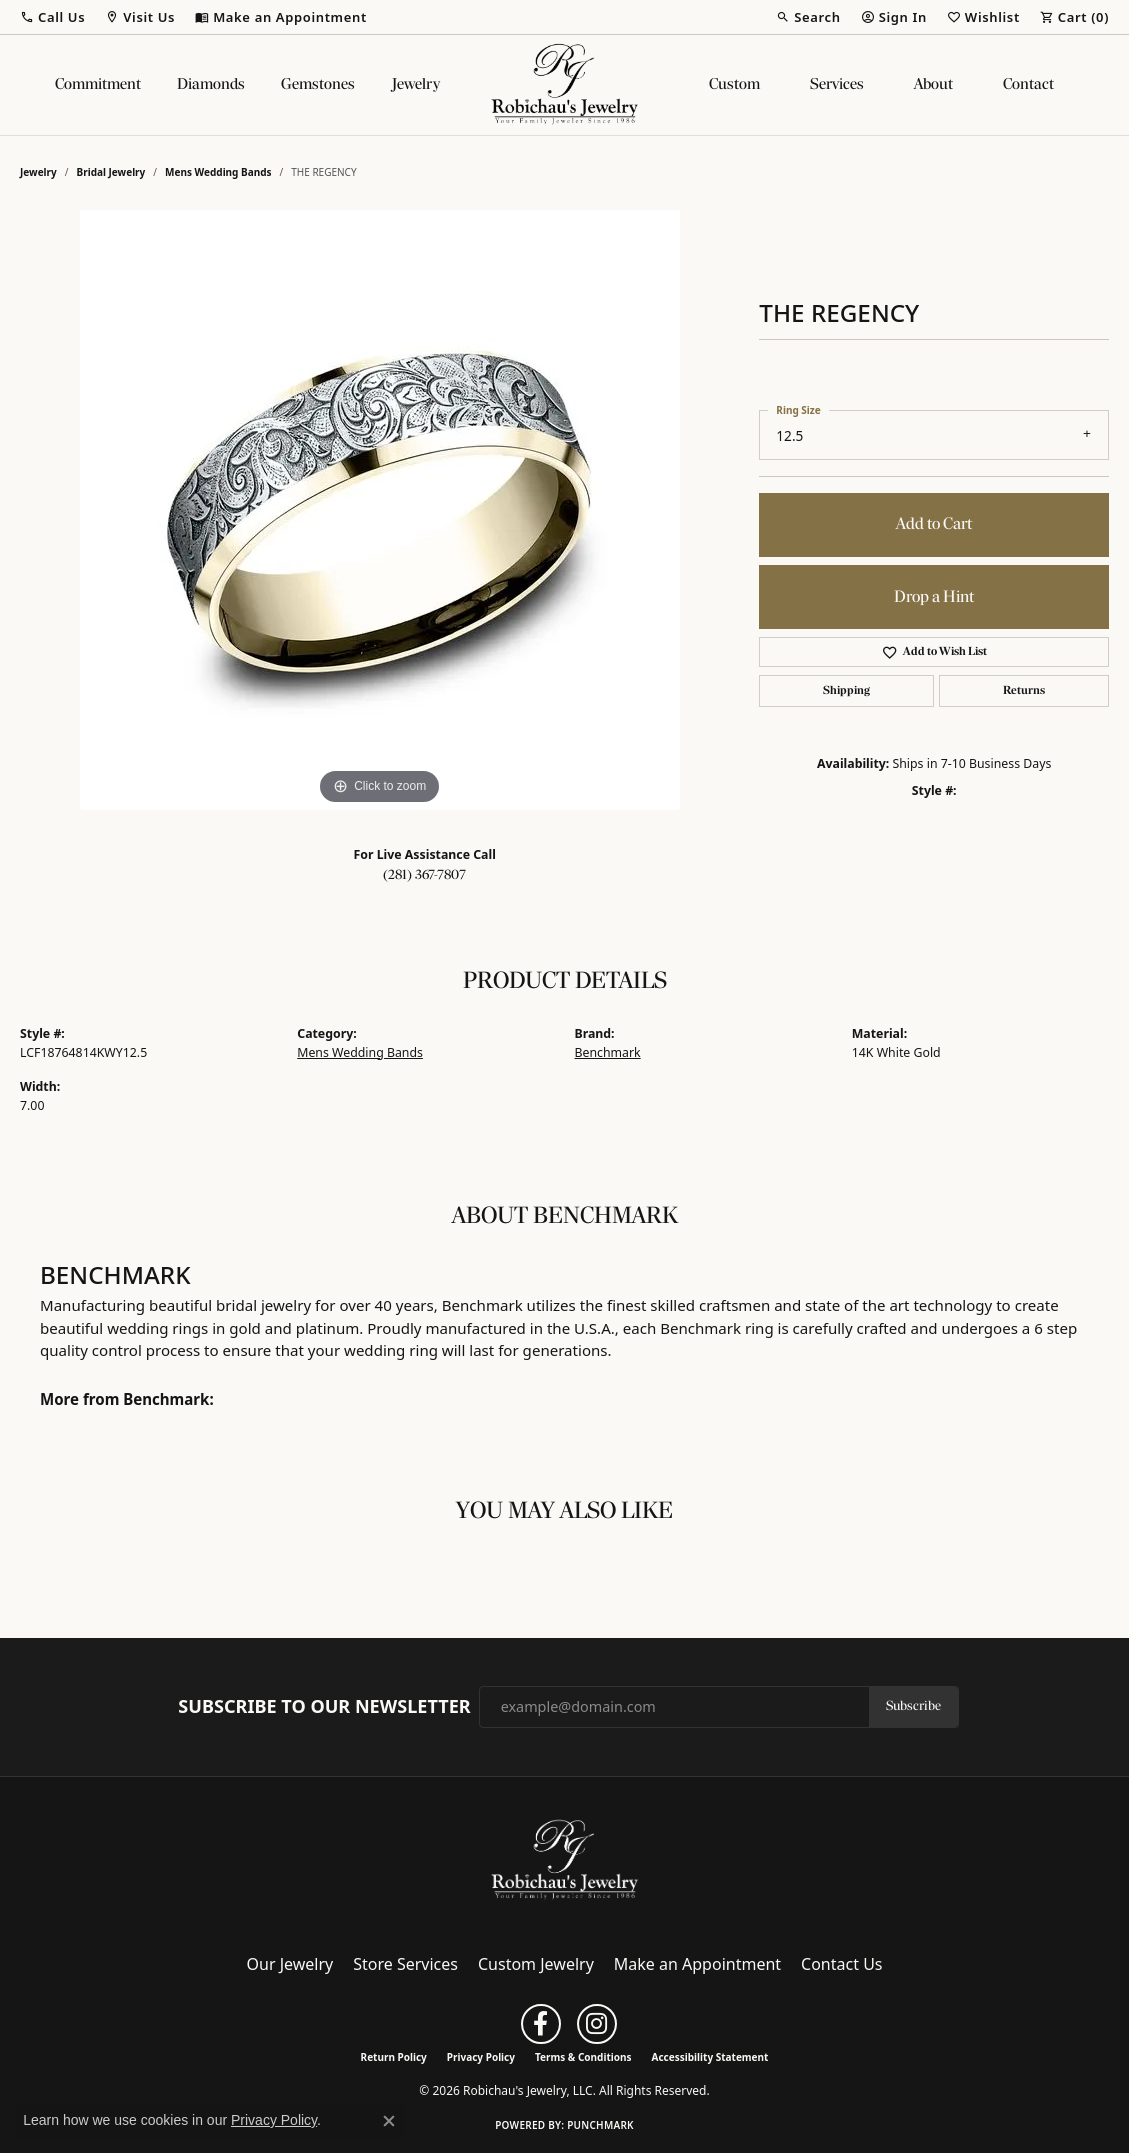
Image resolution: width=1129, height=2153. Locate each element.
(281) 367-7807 (424, 875)
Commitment (98, 85)
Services (837, 85)
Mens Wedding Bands (218, 172)
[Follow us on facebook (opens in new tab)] (541, 2024)
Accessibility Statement (710, 2057)
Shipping (846, 691)
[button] (52, 17)
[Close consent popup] (389, 2121)
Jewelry (416, 85)
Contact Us (841, 1964)
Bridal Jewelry (111, 172)
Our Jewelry (290, 1964)
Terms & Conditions (583, 2057)
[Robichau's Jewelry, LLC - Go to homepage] (565, 1859)
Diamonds (211, 85)
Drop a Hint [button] (934, 597)
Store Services (405, 1964)
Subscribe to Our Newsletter (324, 1707)
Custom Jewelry (536, 1964)
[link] (281, 17)
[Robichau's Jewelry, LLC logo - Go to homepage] (565, 85)
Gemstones (318, 85)
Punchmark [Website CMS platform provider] (600, 2125)
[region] (380, 510)
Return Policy (394, 2057)
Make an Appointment (697, 1964)
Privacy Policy (481, 2057)
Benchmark (608, 1052)
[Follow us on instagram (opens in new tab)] (597, 2024)
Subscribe (913, 1706)
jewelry (38, 172)
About (933, 85)
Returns (1024, 691)
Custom (734, 85)
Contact (1028, 85)
